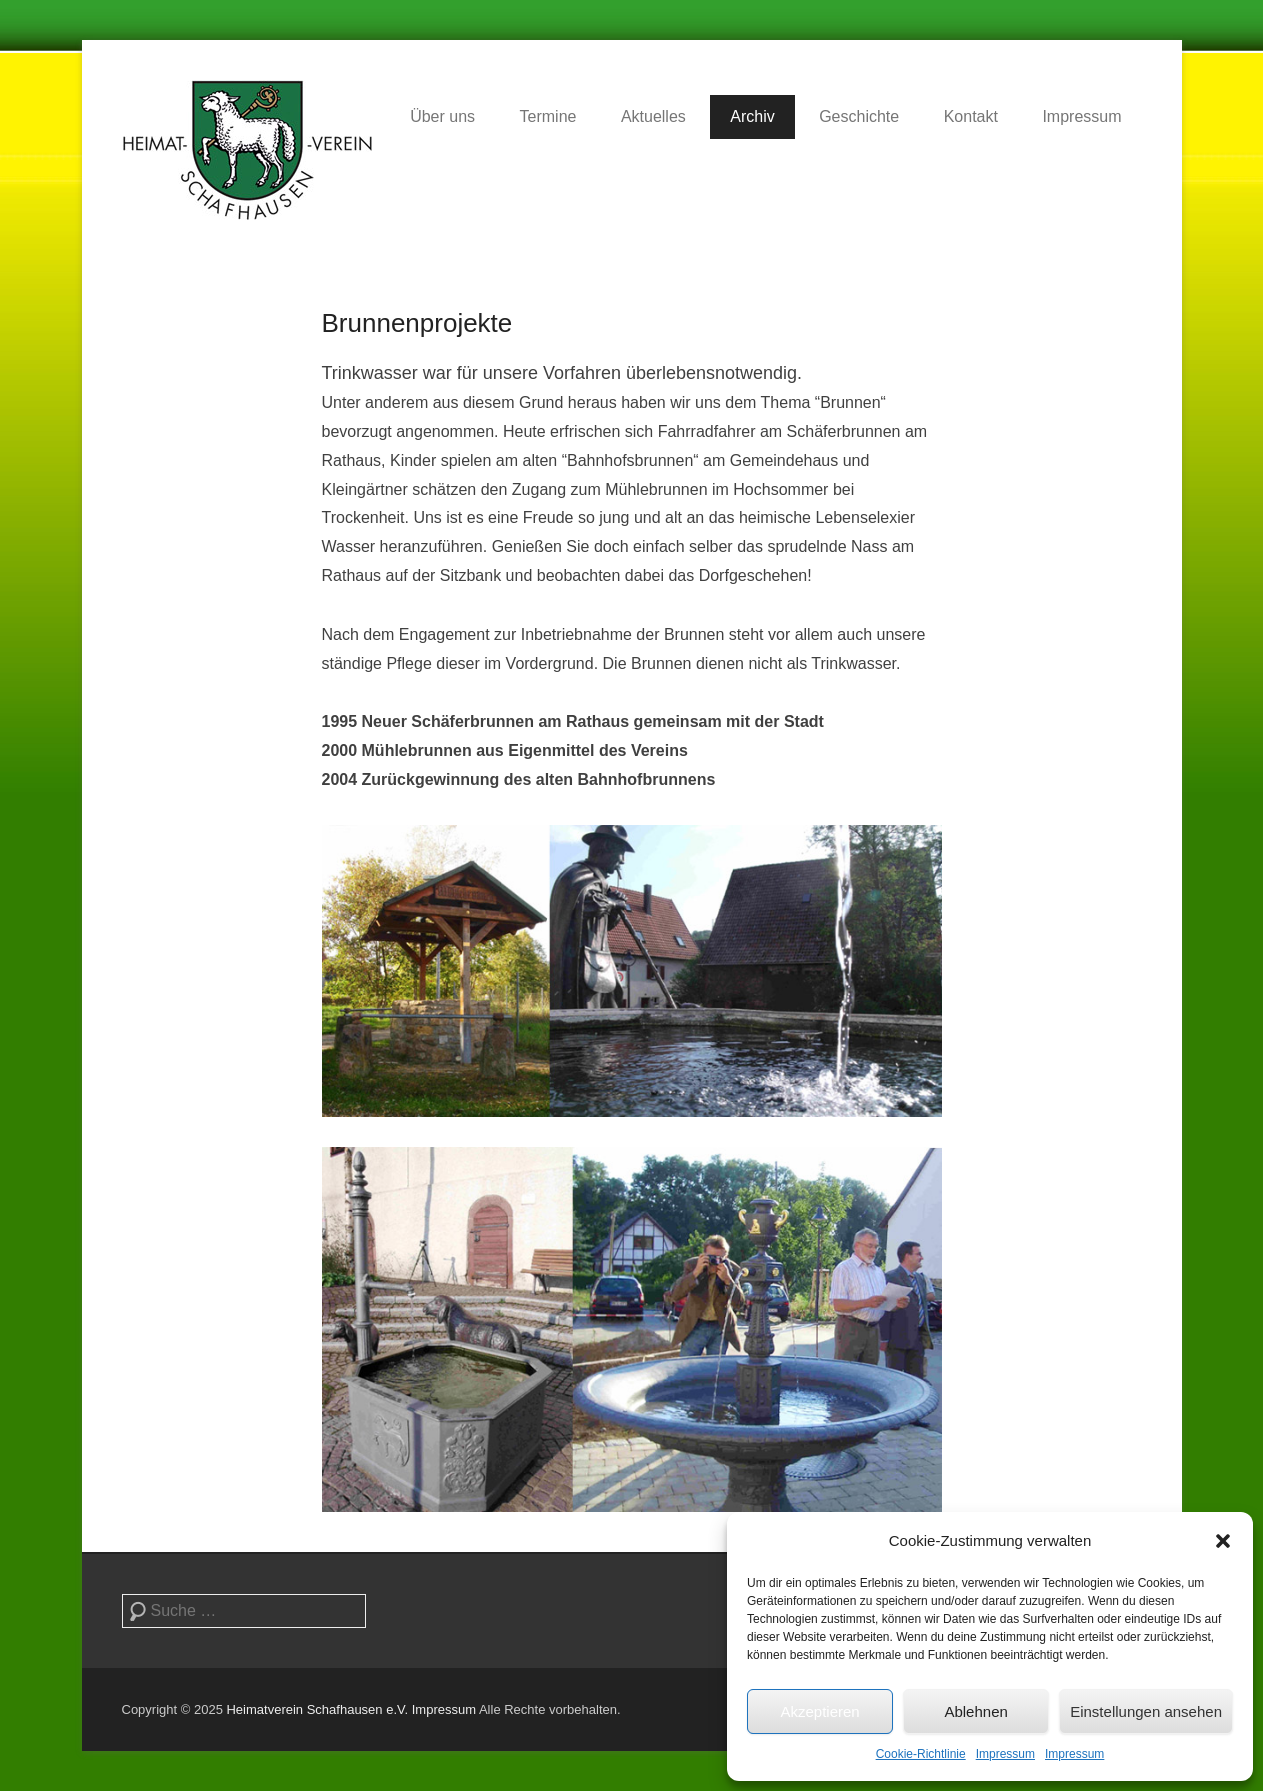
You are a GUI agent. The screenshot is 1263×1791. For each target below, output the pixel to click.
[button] (1223, 1541)
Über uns (442, 116)
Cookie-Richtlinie (921, 1754)
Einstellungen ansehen (1146, 1711)
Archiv (752, 116)
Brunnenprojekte (417, 323)
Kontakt (971, 116)
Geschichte (859, 116)
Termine (548, 116)
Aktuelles (653, 116)
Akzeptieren (819, 1711)
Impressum (1005, 1754)
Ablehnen (975, 1711)
